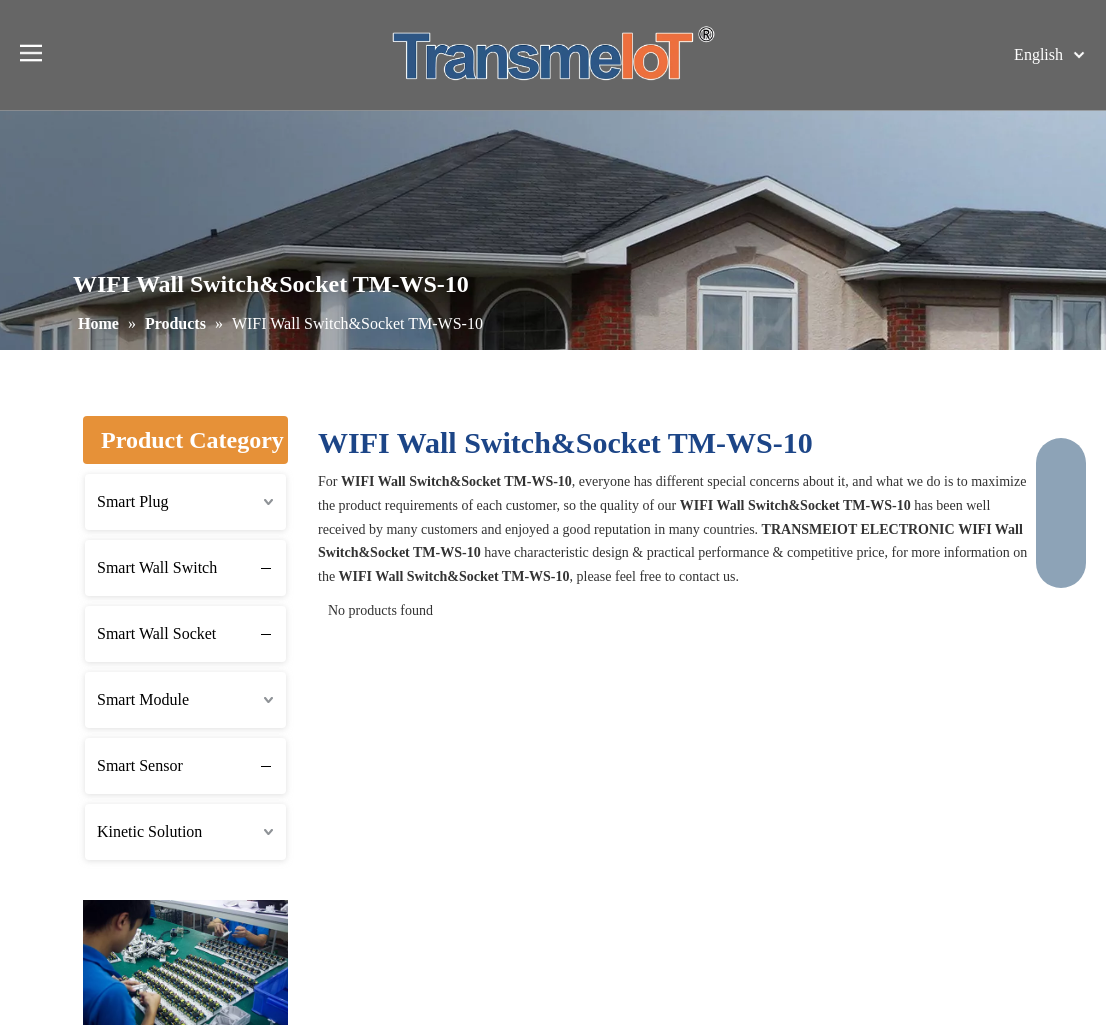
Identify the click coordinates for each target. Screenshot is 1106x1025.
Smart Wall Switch (157, 567)
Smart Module (143, 699)
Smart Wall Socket (156, 633)
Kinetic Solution (149, 831)
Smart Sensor (140, 765)
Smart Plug (133, 501)
